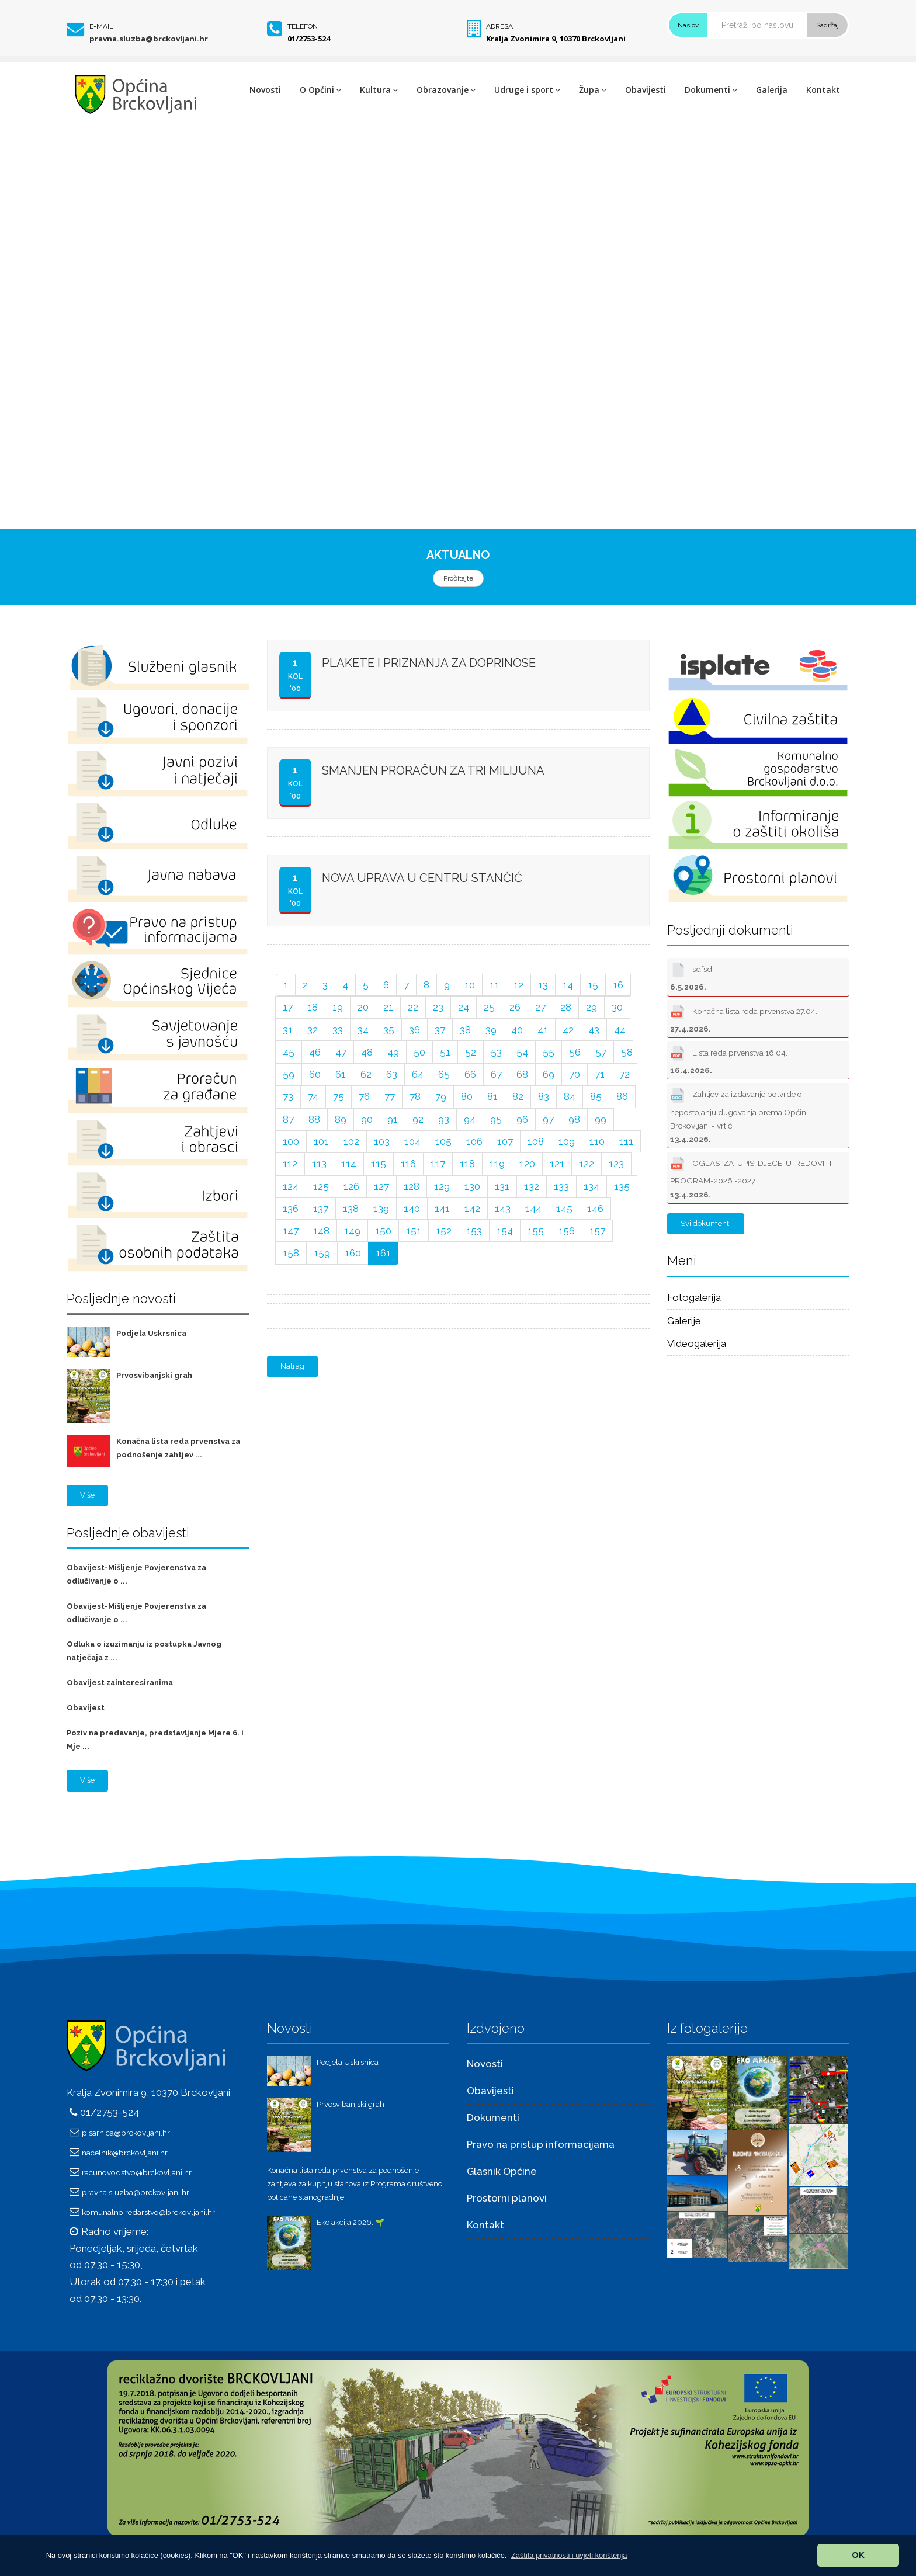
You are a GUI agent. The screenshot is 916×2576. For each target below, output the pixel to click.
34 (363, 1030)
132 (531, 1186)
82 (517, 1096)
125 (321, 1186)
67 (496, 1074)
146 (595, 1208)
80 (467, 1096)
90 (367, 1119)
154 (505, 1231)
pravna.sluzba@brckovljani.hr (148, 38)
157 (597, 1231)
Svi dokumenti (706, 1223)
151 (413, 1231)
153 (474, 1231)
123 (616, 1163)
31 (288, 1030)
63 (391, 1074)
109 (566, 1141)
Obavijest (86, 1707)
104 (412, 1141)
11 (494, 985)
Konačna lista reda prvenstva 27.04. (743, 1017)
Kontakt (823, 89)
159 (322, 1253)
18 (312, 1007)
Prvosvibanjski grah (154, 1375)
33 (337, 1030)
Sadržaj (827, 25)
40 (517, 1030)
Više (87, 1495)
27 (540, 1007)
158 (291, 1253)
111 (626, 1141)
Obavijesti (645, 89)
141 (442, 1208)
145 (564, 1208)
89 (340, 1119)
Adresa (499, 26)
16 (618, 985)
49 (393, 1052)
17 (288, 1007)
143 (503, 1208)
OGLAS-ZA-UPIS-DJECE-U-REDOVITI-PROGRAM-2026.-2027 (752, 1176)
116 (408, 1163)
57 (600, 1052)
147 (291, 1231)
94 (470, 1119)
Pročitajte (458, 578)
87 (288, 1119)
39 (491, 1030)
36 (414, 1030)
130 (472, 1186)
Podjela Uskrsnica (151, 1333)
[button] (569, 2555)
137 (320, 1208)
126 (351, 1186)
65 (444, 1074)
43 (593, 1030)
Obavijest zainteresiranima (120, 1682)
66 (470, 1074)
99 (600, 1119)
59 (288, 1074)
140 (412, 1208)
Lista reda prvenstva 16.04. (728, 1059)
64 (418, 1074)
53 (496, 1052)
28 (565, 1007)
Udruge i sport (527, 89)
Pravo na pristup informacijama (541, 2144)
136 (291, 1208)
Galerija (771, 89)
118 (467, 1163)
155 (536, 1231)
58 (627, 1052)
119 (497, 1163)
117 (438, 1163)
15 (593, 985)
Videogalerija (696, 1343)
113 (319, 1163)
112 (290, 1163)
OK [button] (858, 2555)
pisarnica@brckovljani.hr (126, 2132)
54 (522, 1052)
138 (351, 1208)
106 (474, 1141)
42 (568, 1030)
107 (505, 1141)
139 (381, 1208)
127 (381, 1186)
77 (389, 1096)
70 (574, 1074)
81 (492, 1096)
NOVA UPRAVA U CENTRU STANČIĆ (422, 878)
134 (591, 1186)
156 (566, 1231)
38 (465, 1030)
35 (388, 1030)
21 (388, 1007)
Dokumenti (711, 89)
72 (624, 1074)
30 (617, 1007)
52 (470, 1052)
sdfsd (691, 975)
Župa (592, 89)
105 (443, 1141)
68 (522, 1074)
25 (489, 1007)
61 (340, 1074)
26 (515, 1007)
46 (315, 1052)
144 (533, 1208)
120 (527, 1163)
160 (353, 1253)
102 (351, 1141)
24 (463, 1007)
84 (569, 1096)
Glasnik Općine (502, 2171)
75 (338, 1096)
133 (561, 1186)
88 (314, 1119)
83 (543, 1096)
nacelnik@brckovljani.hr (125, 2152)
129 (442, 1186)
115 (378, 1163)
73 (288, 1096)
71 (600, 1074)
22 (413, 1007)
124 (291, 1186)
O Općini (320, 89)
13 (543, 985)
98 (574, 1119)
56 (575, 1052)
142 (472, 1208)
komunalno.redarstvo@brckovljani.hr (148, 2212)
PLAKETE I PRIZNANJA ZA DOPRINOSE (429, 663)
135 (622, 1186)
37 (440, 1030)
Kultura (379, 89)
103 (382, 1141)
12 (518, 985)
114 (348, 1163)
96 (522, 1119)
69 (548, 1074)
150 (383, 1231)
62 (366, 1074)
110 (597, 1141)
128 (411, 1186)
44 (620, 1030)
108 (536, 1141)
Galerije (684, 1321)
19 (337, 1007)
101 (321, 1141)
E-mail (101, 26)
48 (367, 1052)
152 (444, 1231)
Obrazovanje (446, 89)
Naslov (688, 25)
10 (469, 985)
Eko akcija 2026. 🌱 (350, 2222)
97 (548, 1119)
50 (419, 1052)
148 (321, 1231)
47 (340, 1052)
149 (352, 1231)
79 (440, 1096)
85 (596, 1096)
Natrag (292, 1366)
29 (591, 1007)
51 (445, 1052)
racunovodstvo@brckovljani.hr (137, 2172)
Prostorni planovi (507, 2198)
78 (415, 1096)
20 (363, 1007)
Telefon (302, 26)
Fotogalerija (694, 1297)
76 (364, 1096)
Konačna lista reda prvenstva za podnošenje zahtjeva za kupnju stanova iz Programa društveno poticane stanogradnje (354, 2184)
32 (312, 1030)
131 (502, 1186)
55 (548, 1052)
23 (438, 1007)
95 (496, 1119)
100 (291, 1141)
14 (568, 985)
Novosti (265, 89)
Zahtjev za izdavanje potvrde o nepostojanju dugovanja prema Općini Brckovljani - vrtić (739, 1114)
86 (622, 1096)
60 (315, 1074)
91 (392, 1119)
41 (542, 1030)
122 (586, 1163)
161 (383, 1253)
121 (557, 1163)
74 (313, 1096)
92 (418, 1119)
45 (288, 1052)
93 (443, 1119)
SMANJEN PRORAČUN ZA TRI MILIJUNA (433, 770)
